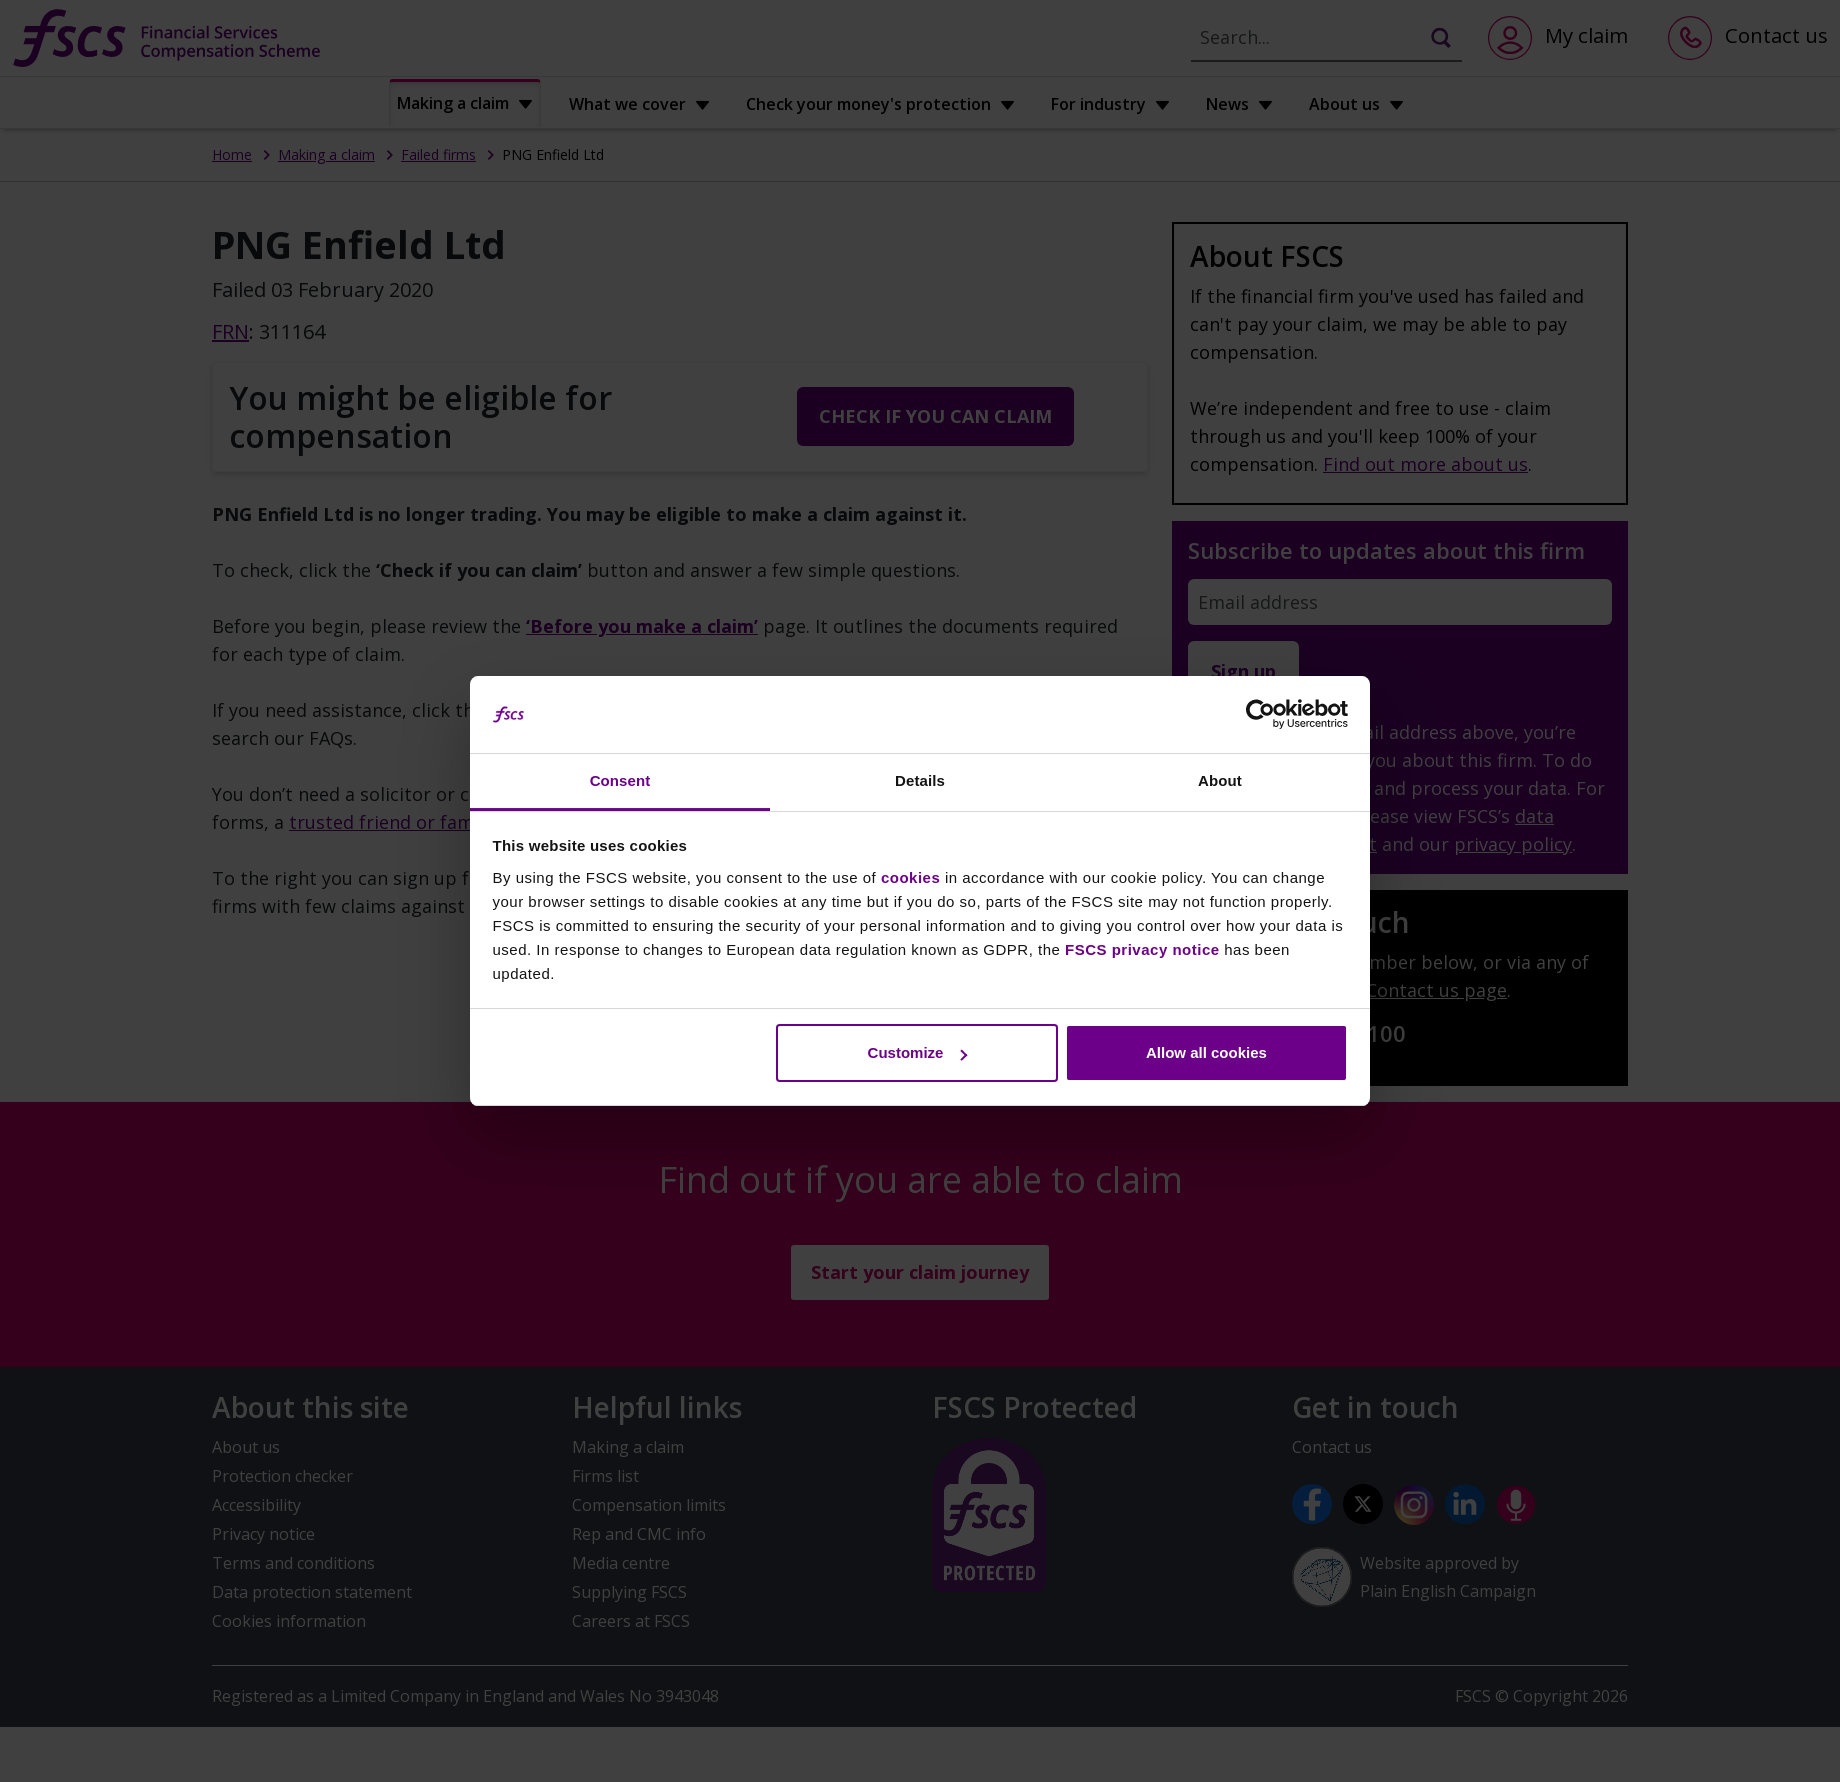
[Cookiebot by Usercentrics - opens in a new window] (1260, 715)
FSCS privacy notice (1142, 949)
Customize (918, 1052)
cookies (910, 877)
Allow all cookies (1206, 1052)
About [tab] (1220, 780)
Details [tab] (920, 780)
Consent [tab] (620, 780)
